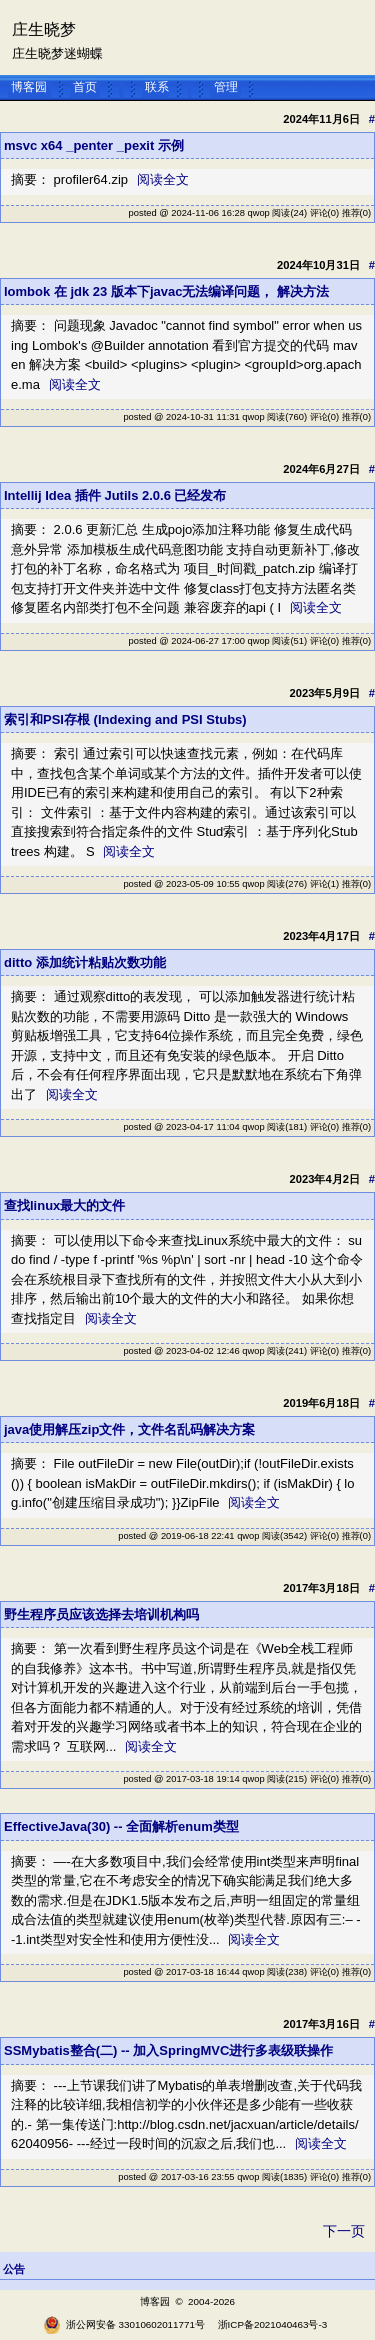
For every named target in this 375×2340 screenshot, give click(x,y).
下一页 (344, 2231)
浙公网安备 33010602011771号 (124, 2324)
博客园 (29, 87)
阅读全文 (163, 179)
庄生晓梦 (44, 29)
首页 (85, 87)
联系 (157, 87)
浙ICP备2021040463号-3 (273, 2324)
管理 (226, 87)
